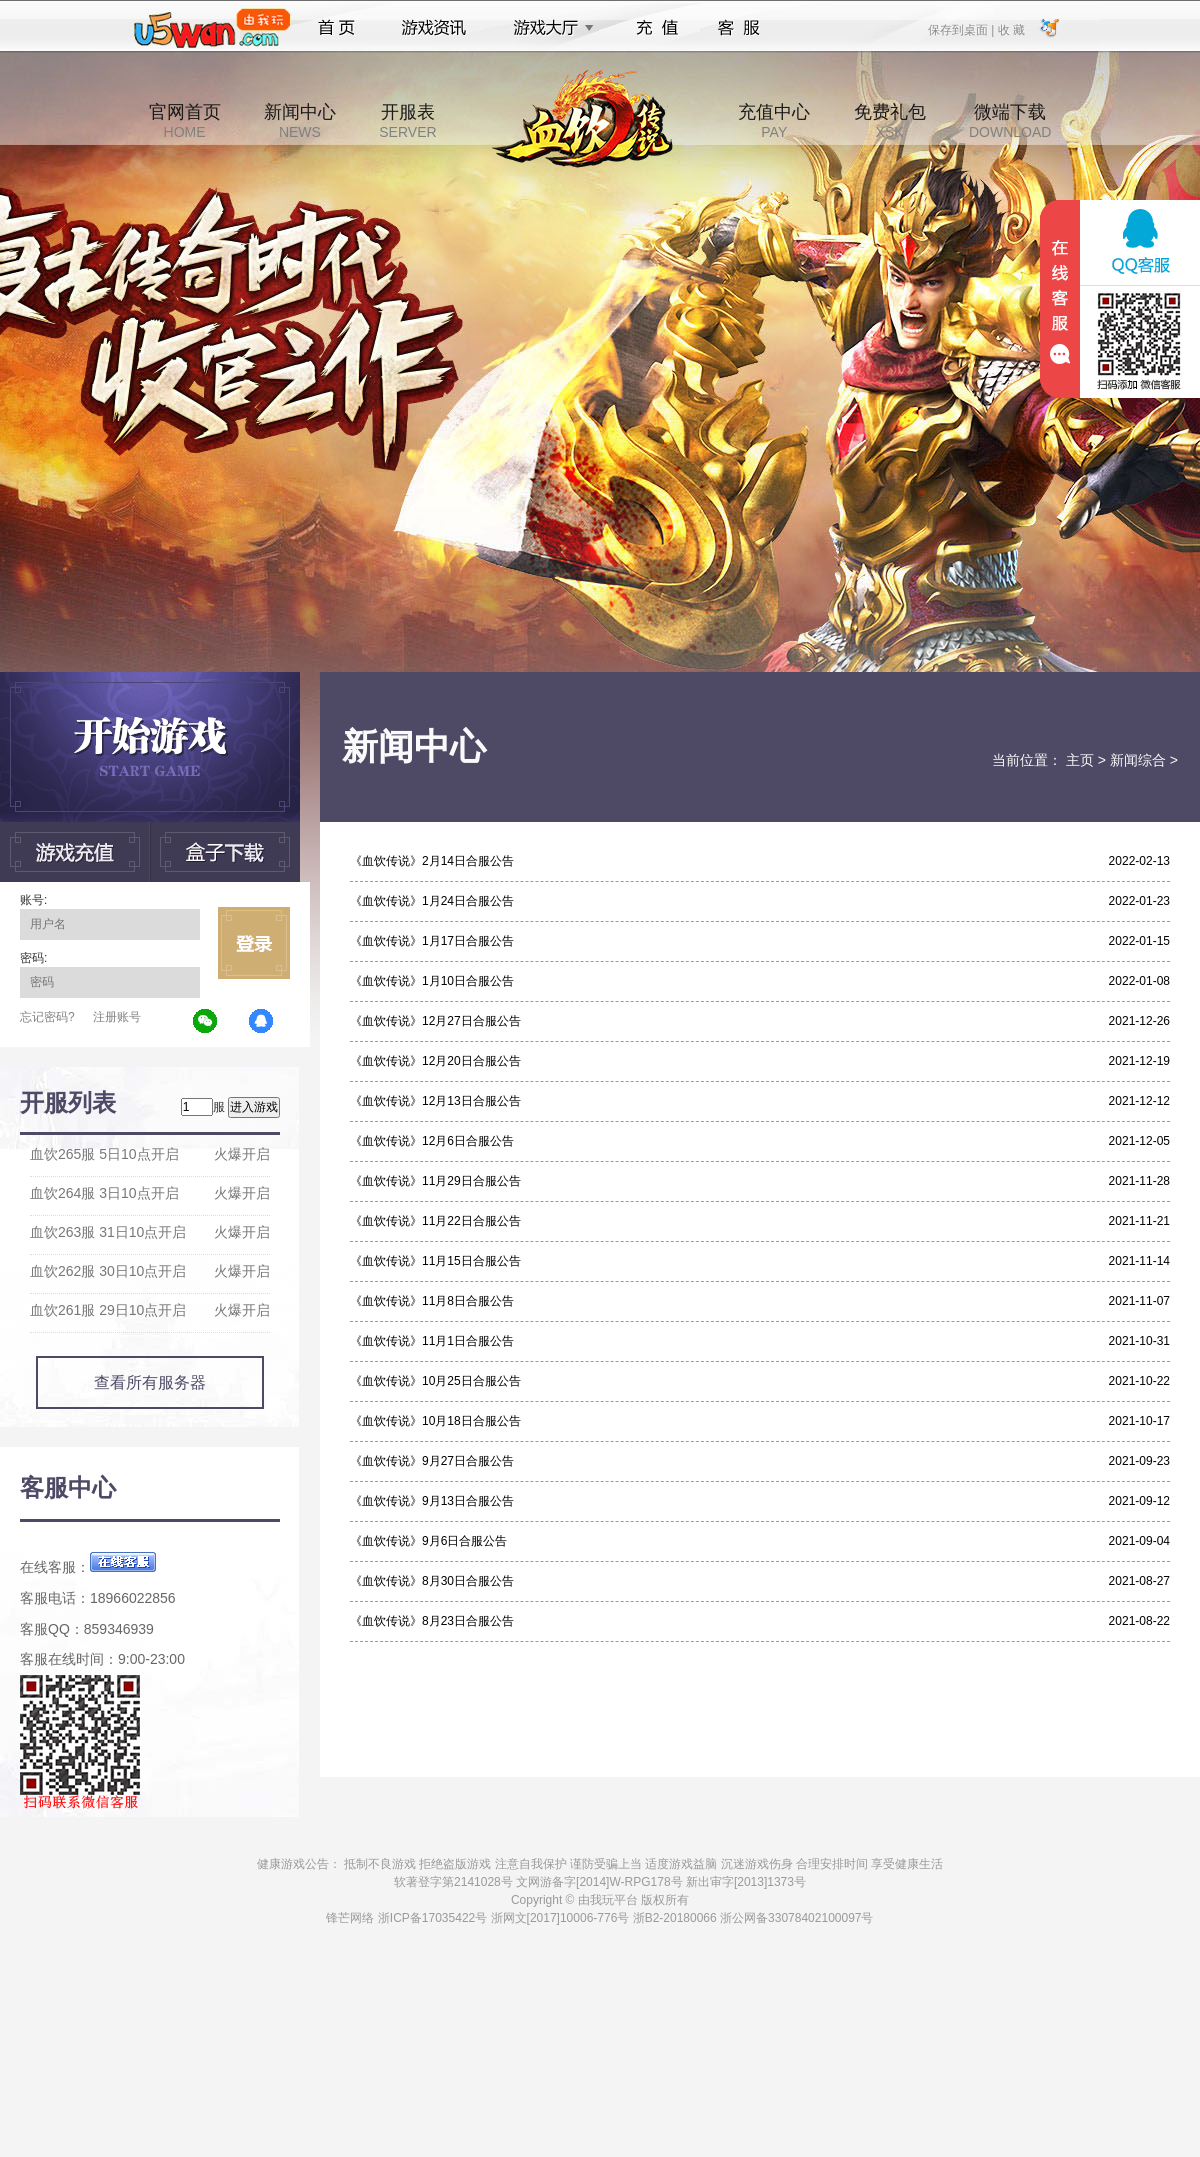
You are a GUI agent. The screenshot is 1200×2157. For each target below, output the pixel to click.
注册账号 (117, 1017)
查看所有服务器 (150, 1382)
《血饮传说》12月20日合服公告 (435, 1061)
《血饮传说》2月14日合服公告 (432, 861)
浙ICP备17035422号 (432, 1918)
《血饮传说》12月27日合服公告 (435, 1021)
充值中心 (774, 121)
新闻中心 (300, 121)
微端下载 (1010, 121)
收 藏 (1010, 29)
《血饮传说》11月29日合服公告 (435, 1181)
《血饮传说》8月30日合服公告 (432, 1581)
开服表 (407, 121)
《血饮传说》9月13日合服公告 (432, 1501)
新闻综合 (1138, 760)
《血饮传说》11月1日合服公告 (432, 1341)
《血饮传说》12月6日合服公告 (432, 1141)
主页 (1080, 760)
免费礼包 (890, 121)
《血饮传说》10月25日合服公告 (435, 1381)
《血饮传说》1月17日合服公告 (432, 941)
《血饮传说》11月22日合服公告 (435, 1221)
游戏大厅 (548, 28)
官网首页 (185, 121)
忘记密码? (47, 1017)
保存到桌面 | (962, 29)
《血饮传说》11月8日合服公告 (432, 1301)
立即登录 (254, 943)
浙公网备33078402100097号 (796, 1918)
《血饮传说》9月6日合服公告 (428, 1541)
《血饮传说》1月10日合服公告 (432, 981)
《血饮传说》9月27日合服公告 (432, 1461)
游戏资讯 (434, 28)
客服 (739, 28)
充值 (656, 28)
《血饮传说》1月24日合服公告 (432, 901)
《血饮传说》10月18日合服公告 (435, 1421)
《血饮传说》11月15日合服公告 (435, 1261)
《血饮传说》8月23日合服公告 (432, 1621)
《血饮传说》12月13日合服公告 (435, 1101)
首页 (336, 28)
